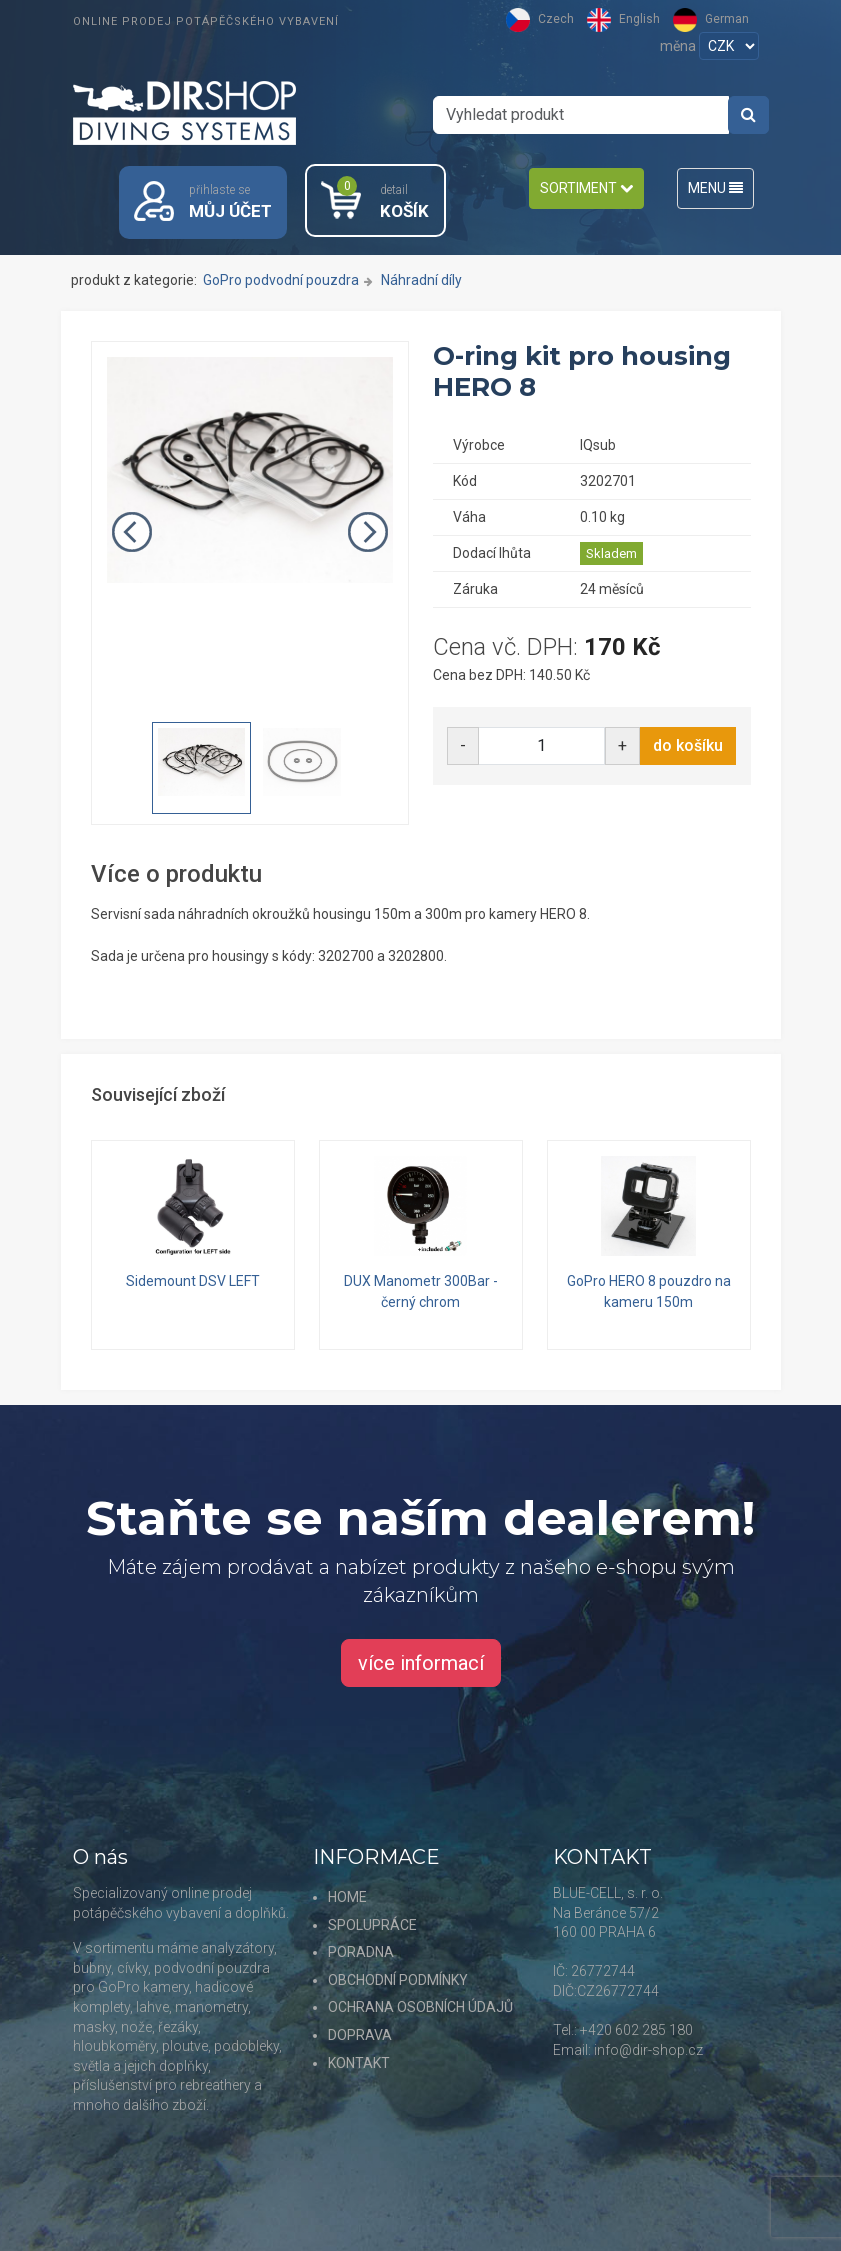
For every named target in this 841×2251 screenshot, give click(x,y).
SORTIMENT (586, 188)
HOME (347, 1897)
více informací (421, 1663)
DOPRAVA (360, 2035)
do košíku (688, 746)
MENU (715, 188)
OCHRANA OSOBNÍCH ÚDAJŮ (420, 2008)
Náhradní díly (421, 281)
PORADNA (361, 1953)
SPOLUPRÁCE (372, 1925)
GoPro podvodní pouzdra (281, 281)
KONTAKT (359, 2063)
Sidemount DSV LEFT (193, 1282)
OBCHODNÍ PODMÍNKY (398, 1980)
